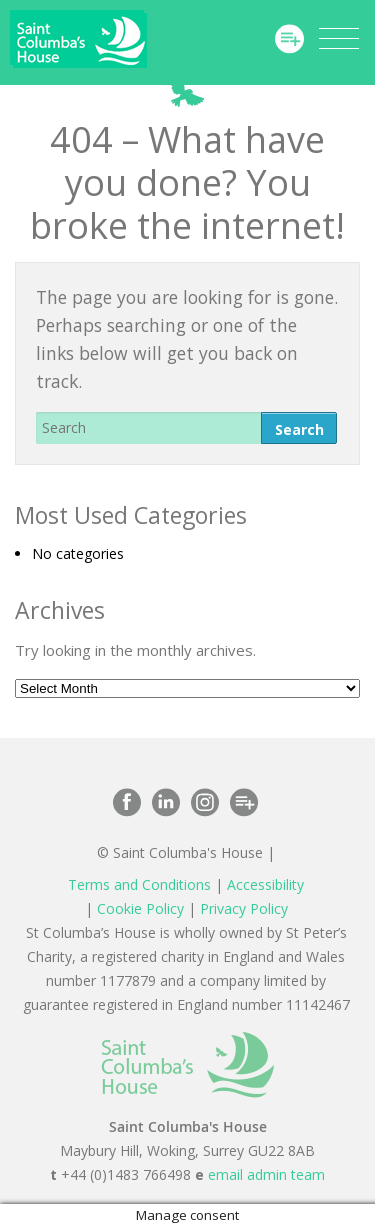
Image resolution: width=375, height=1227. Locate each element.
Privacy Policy (244, 908)
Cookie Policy (140, 908)
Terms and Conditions (139, 884)
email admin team (266, 1174)
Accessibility (265, 884)
